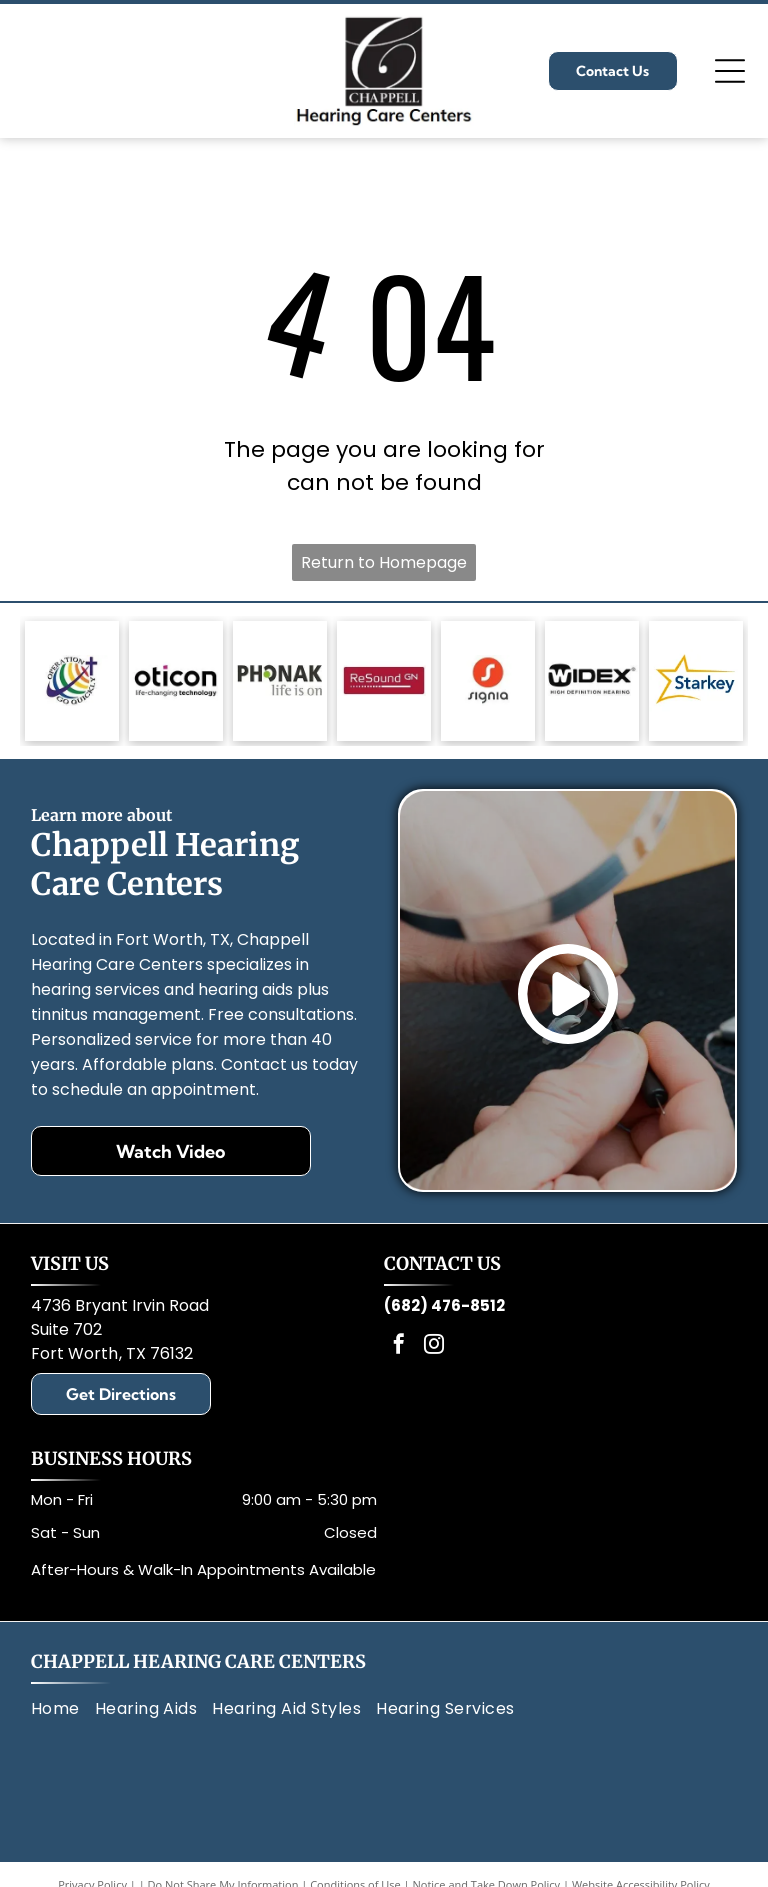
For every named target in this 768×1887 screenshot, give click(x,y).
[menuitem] (63, 1709)
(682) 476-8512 (444, 1305)
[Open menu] (730, 71)
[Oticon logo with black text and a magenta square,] (176, 681)
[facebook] (399, 1346)
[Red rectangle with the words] (384, 681)
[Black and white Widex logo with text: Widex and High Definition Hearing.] (592, 681)
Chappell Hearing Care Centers (198, 1661)
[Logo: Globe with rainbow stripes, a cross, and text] (72, 681)
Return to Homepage (384, 562)
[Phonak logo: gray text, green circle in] (280, 681)
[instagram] (434, 1346)
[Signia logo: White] (488, 681)
